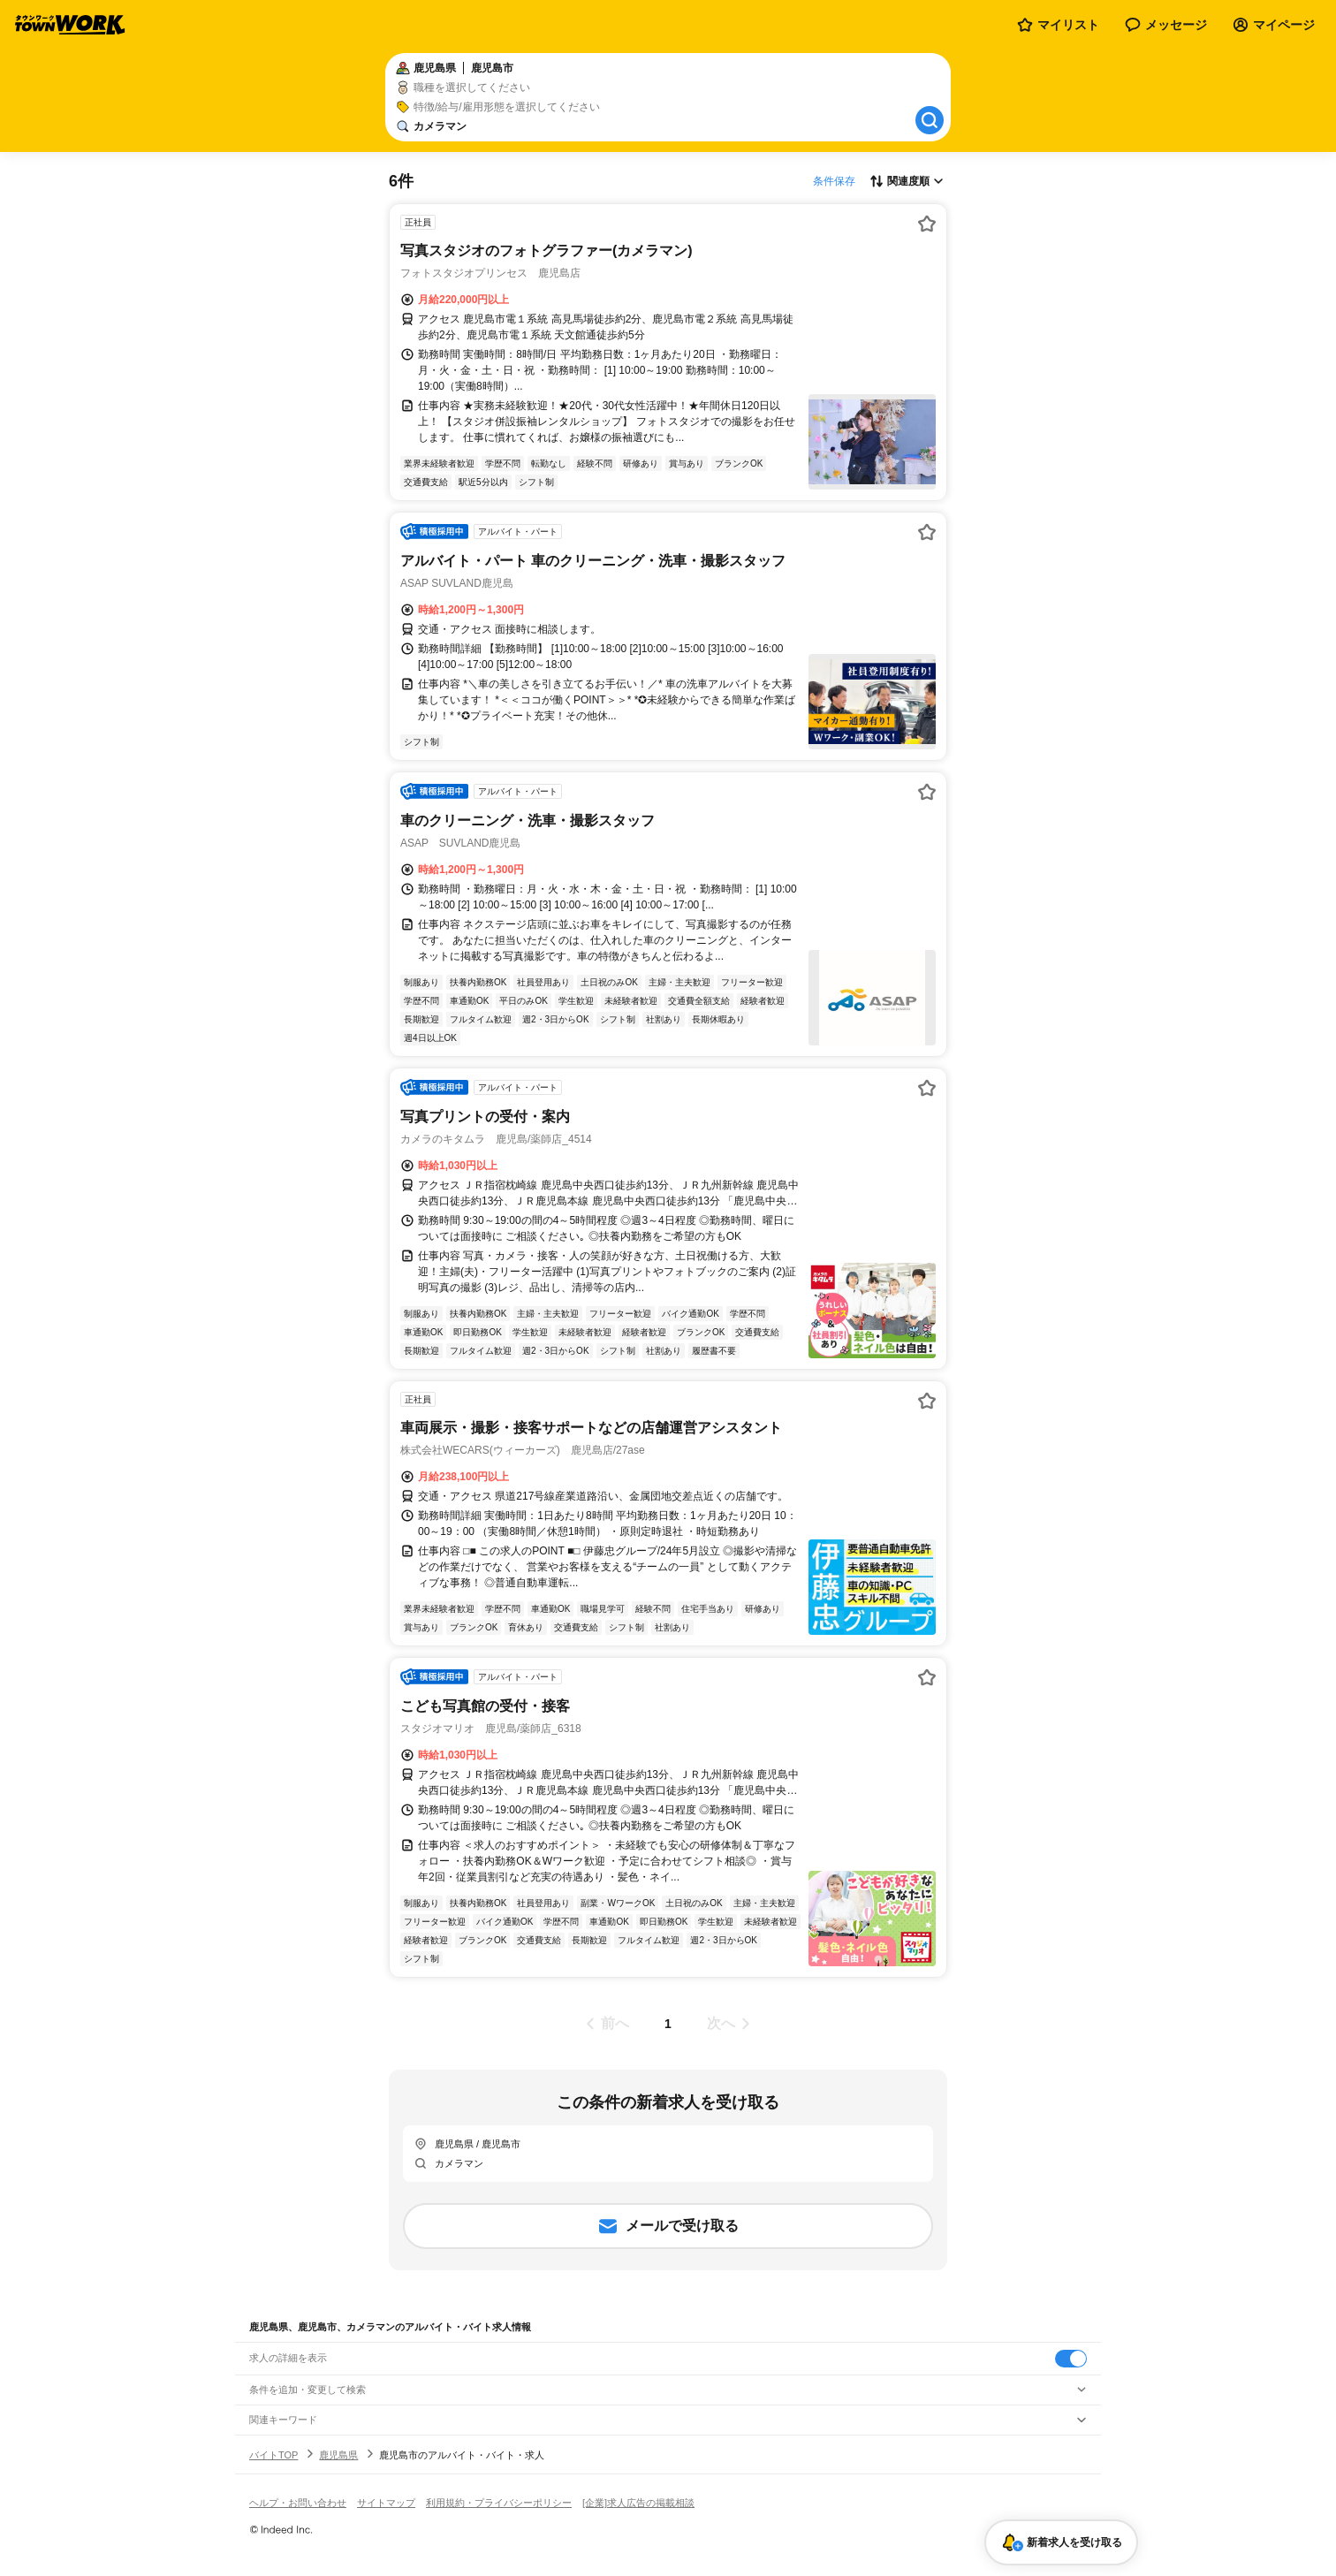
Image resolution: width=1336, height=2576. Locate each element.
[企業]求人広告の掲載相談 (638, 2502)
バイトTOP (273, 2455)
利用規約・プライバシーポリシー (499, 2502)
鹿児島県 (338, 2455)
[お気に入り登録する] (926, 223)
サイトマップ (386, 2502)
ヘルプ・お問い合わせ (297, 2502)
